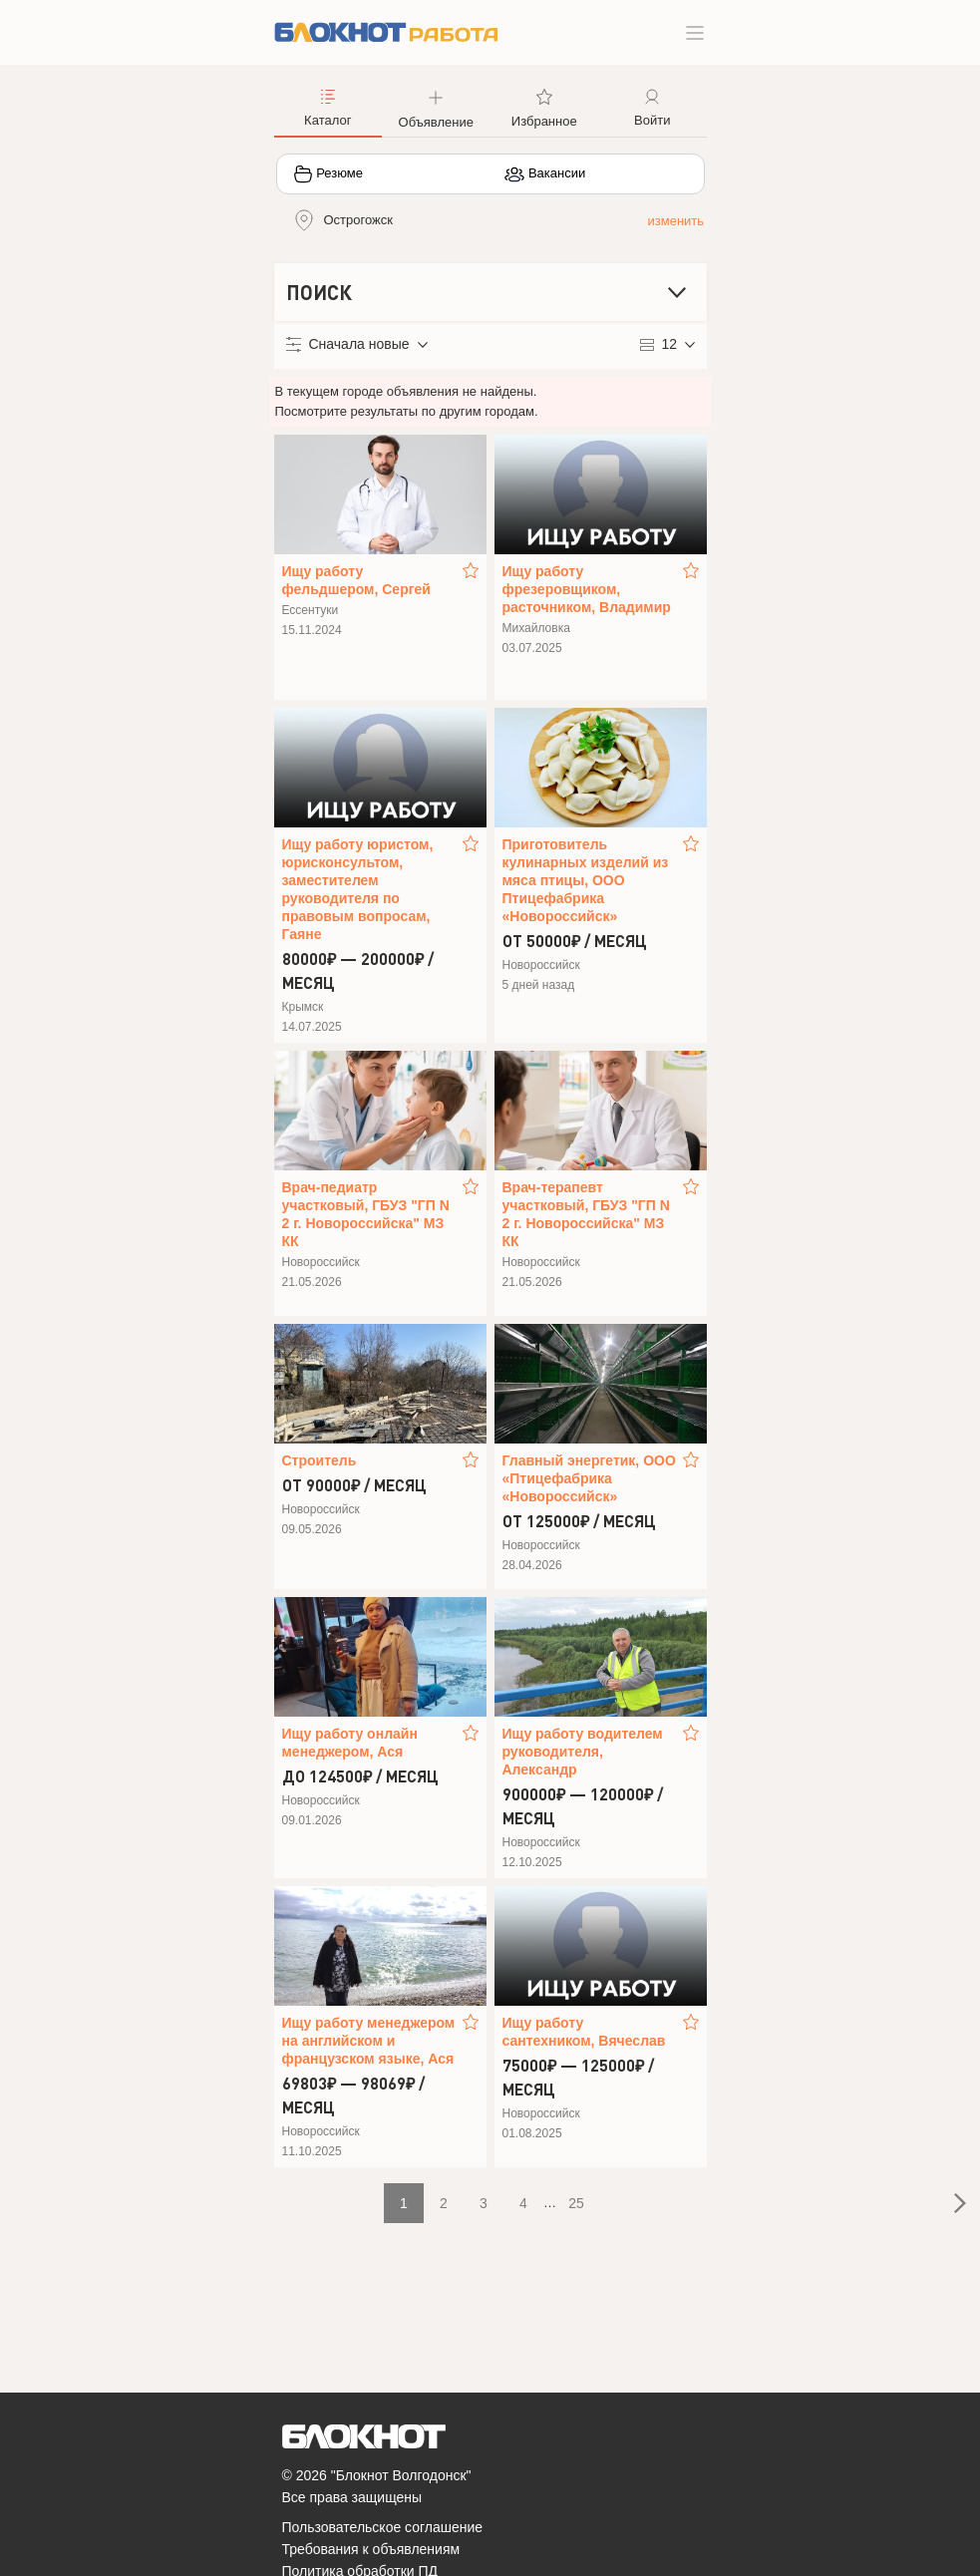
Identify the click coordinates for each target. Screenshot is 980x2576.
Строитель (319, 1460)
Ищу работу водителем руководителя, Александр (582, 1751)
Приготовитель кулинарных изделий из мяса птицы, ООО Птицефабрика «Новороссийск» (585, 880)
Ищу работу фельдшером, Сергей (356, 580)
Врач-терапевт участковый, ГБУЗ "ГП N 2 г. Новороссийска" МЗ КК (586, 1214)
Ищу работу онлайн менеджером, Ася (350, 1743)
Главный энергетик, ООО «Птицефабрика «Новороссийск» (589, 1478)
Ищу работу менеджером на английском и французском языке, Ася (369, 2041)
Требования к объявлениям (371, 2549)
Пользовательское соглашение (383, 2527)
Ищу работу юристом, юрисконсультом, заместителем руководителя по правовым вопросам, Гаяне (358, 889)
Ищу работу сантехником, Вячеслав (584, 2032)
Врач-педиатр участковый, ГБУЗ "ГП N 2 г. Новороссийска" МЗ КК (366, 1214)
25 (576, 2203)
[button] (436, 107)
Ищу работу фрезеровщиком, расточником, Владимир (586, 589)
